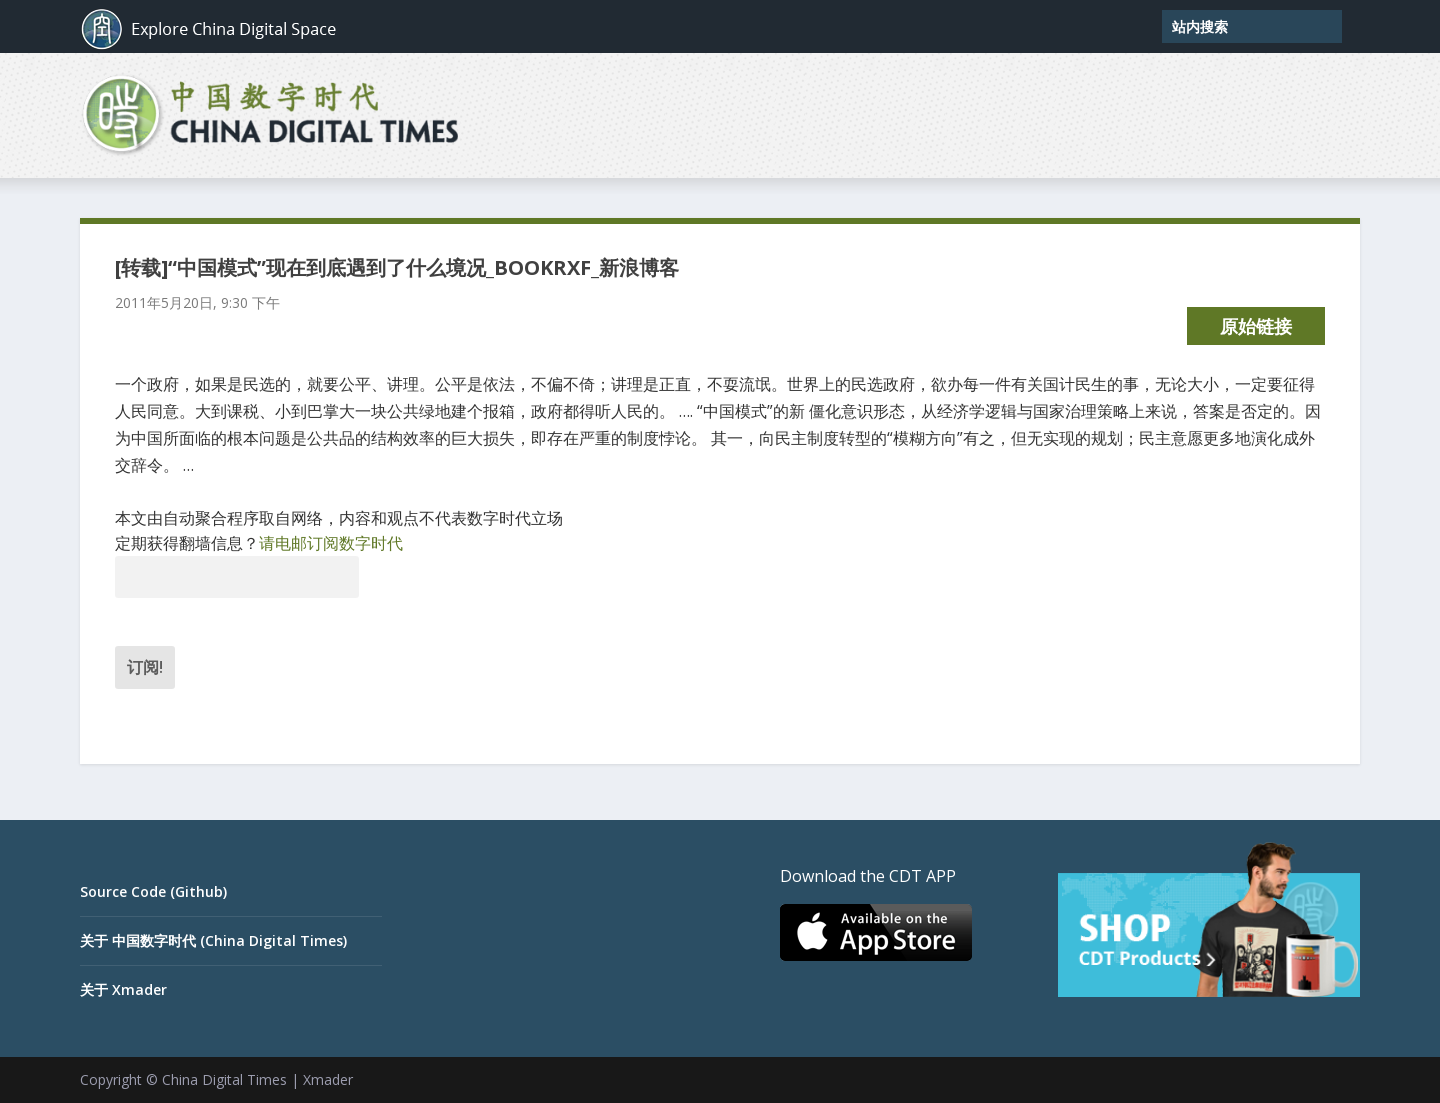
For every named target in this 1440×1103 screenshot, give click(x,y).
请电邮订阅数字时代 (331, 543)
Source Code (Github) (153, 891)
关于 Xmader (123, 989)
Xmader (328, 1079)
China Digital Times (224, 1079)
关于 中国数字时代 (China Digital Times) (213, 940)
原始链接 (1256, 326)
